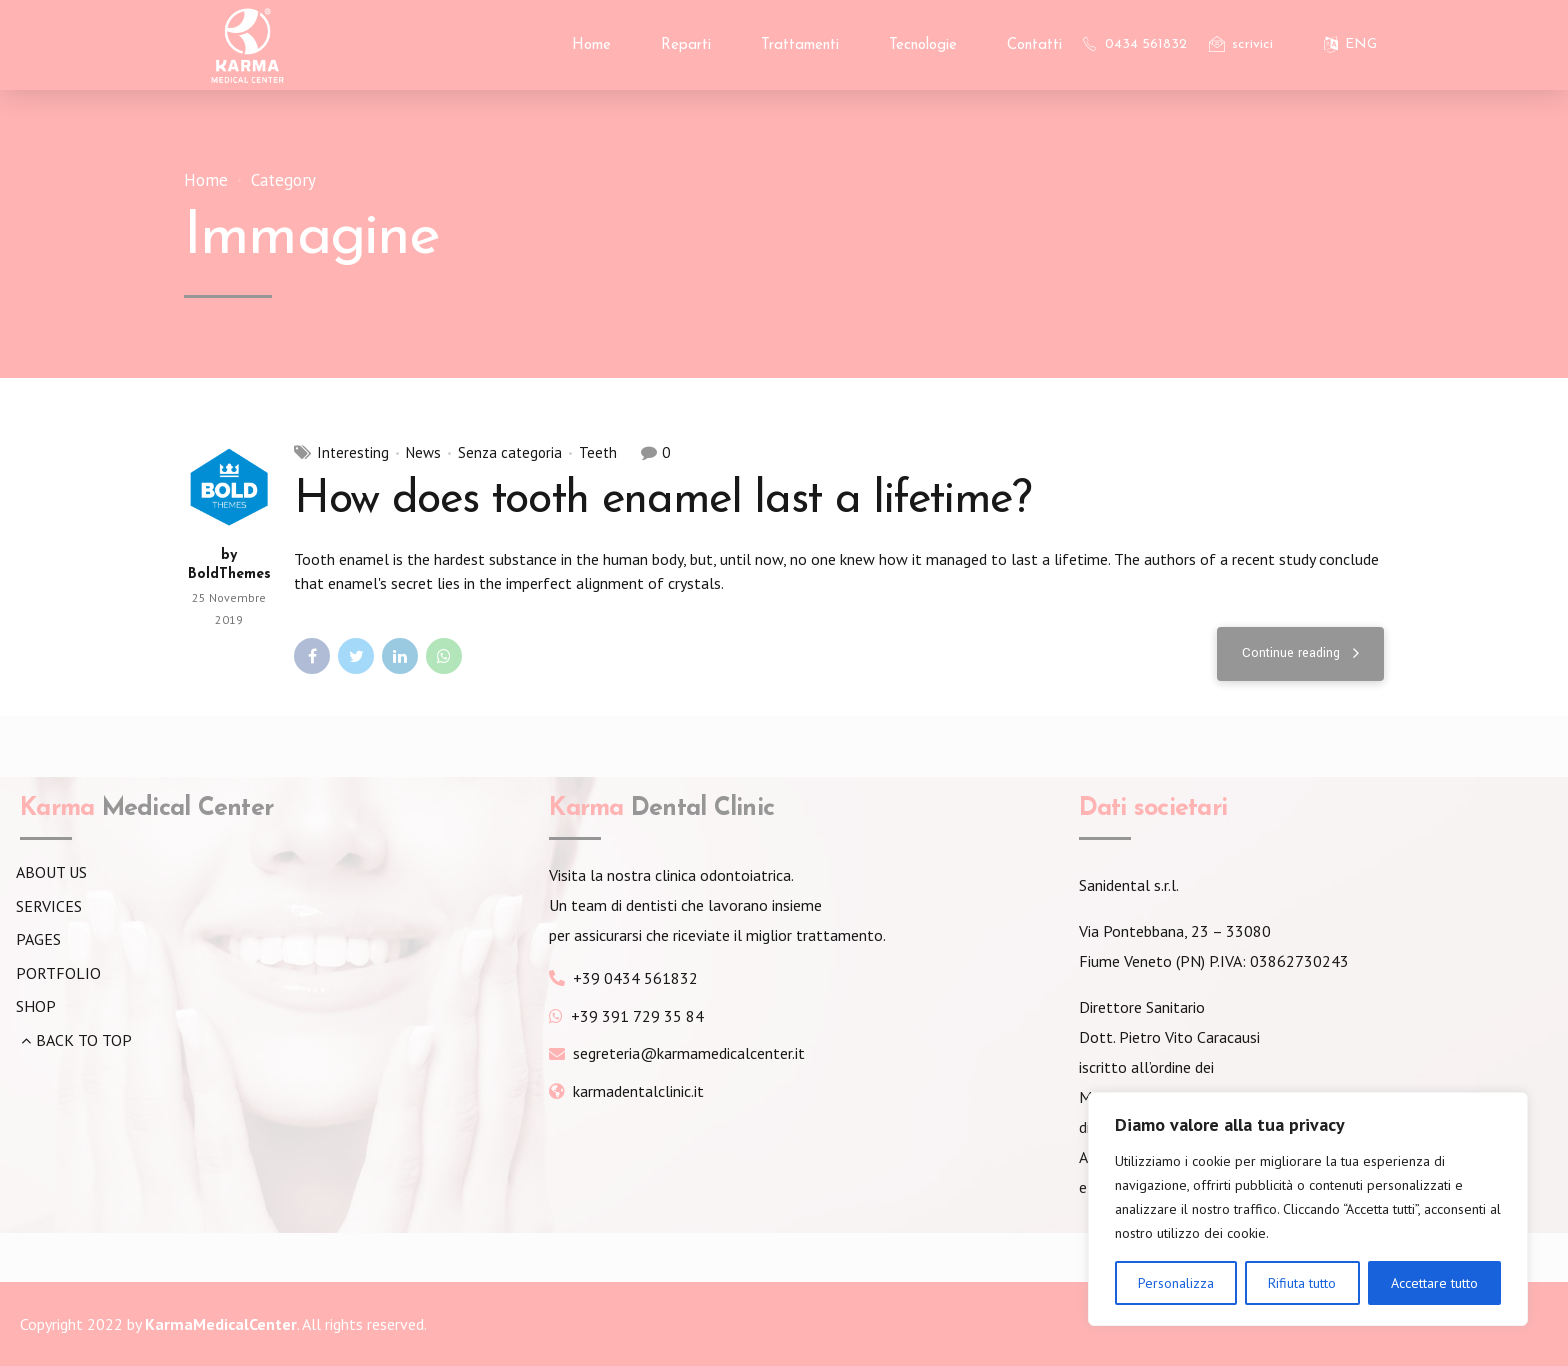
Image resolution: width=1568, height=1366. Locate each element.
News (423, 453)
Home (591, 45)
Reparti (686, 45)
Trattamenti (800, 45)
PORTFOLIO (58, 973)
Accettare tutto (1434, 1283)
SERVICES (49, 906)
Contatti (1034, 45)
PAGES (38, 939)
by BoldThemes (229, 565)
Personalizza (1176, 1283)
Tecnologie (923, 45)
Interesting (353, 453)
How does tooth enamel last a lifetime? (662, 500)
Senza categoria (510, 453)
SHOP (36, 1006)
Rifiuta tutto (1302, 1283)
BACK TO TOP (84, 1040)
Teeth (598, 453)
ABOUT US (51, 872)
